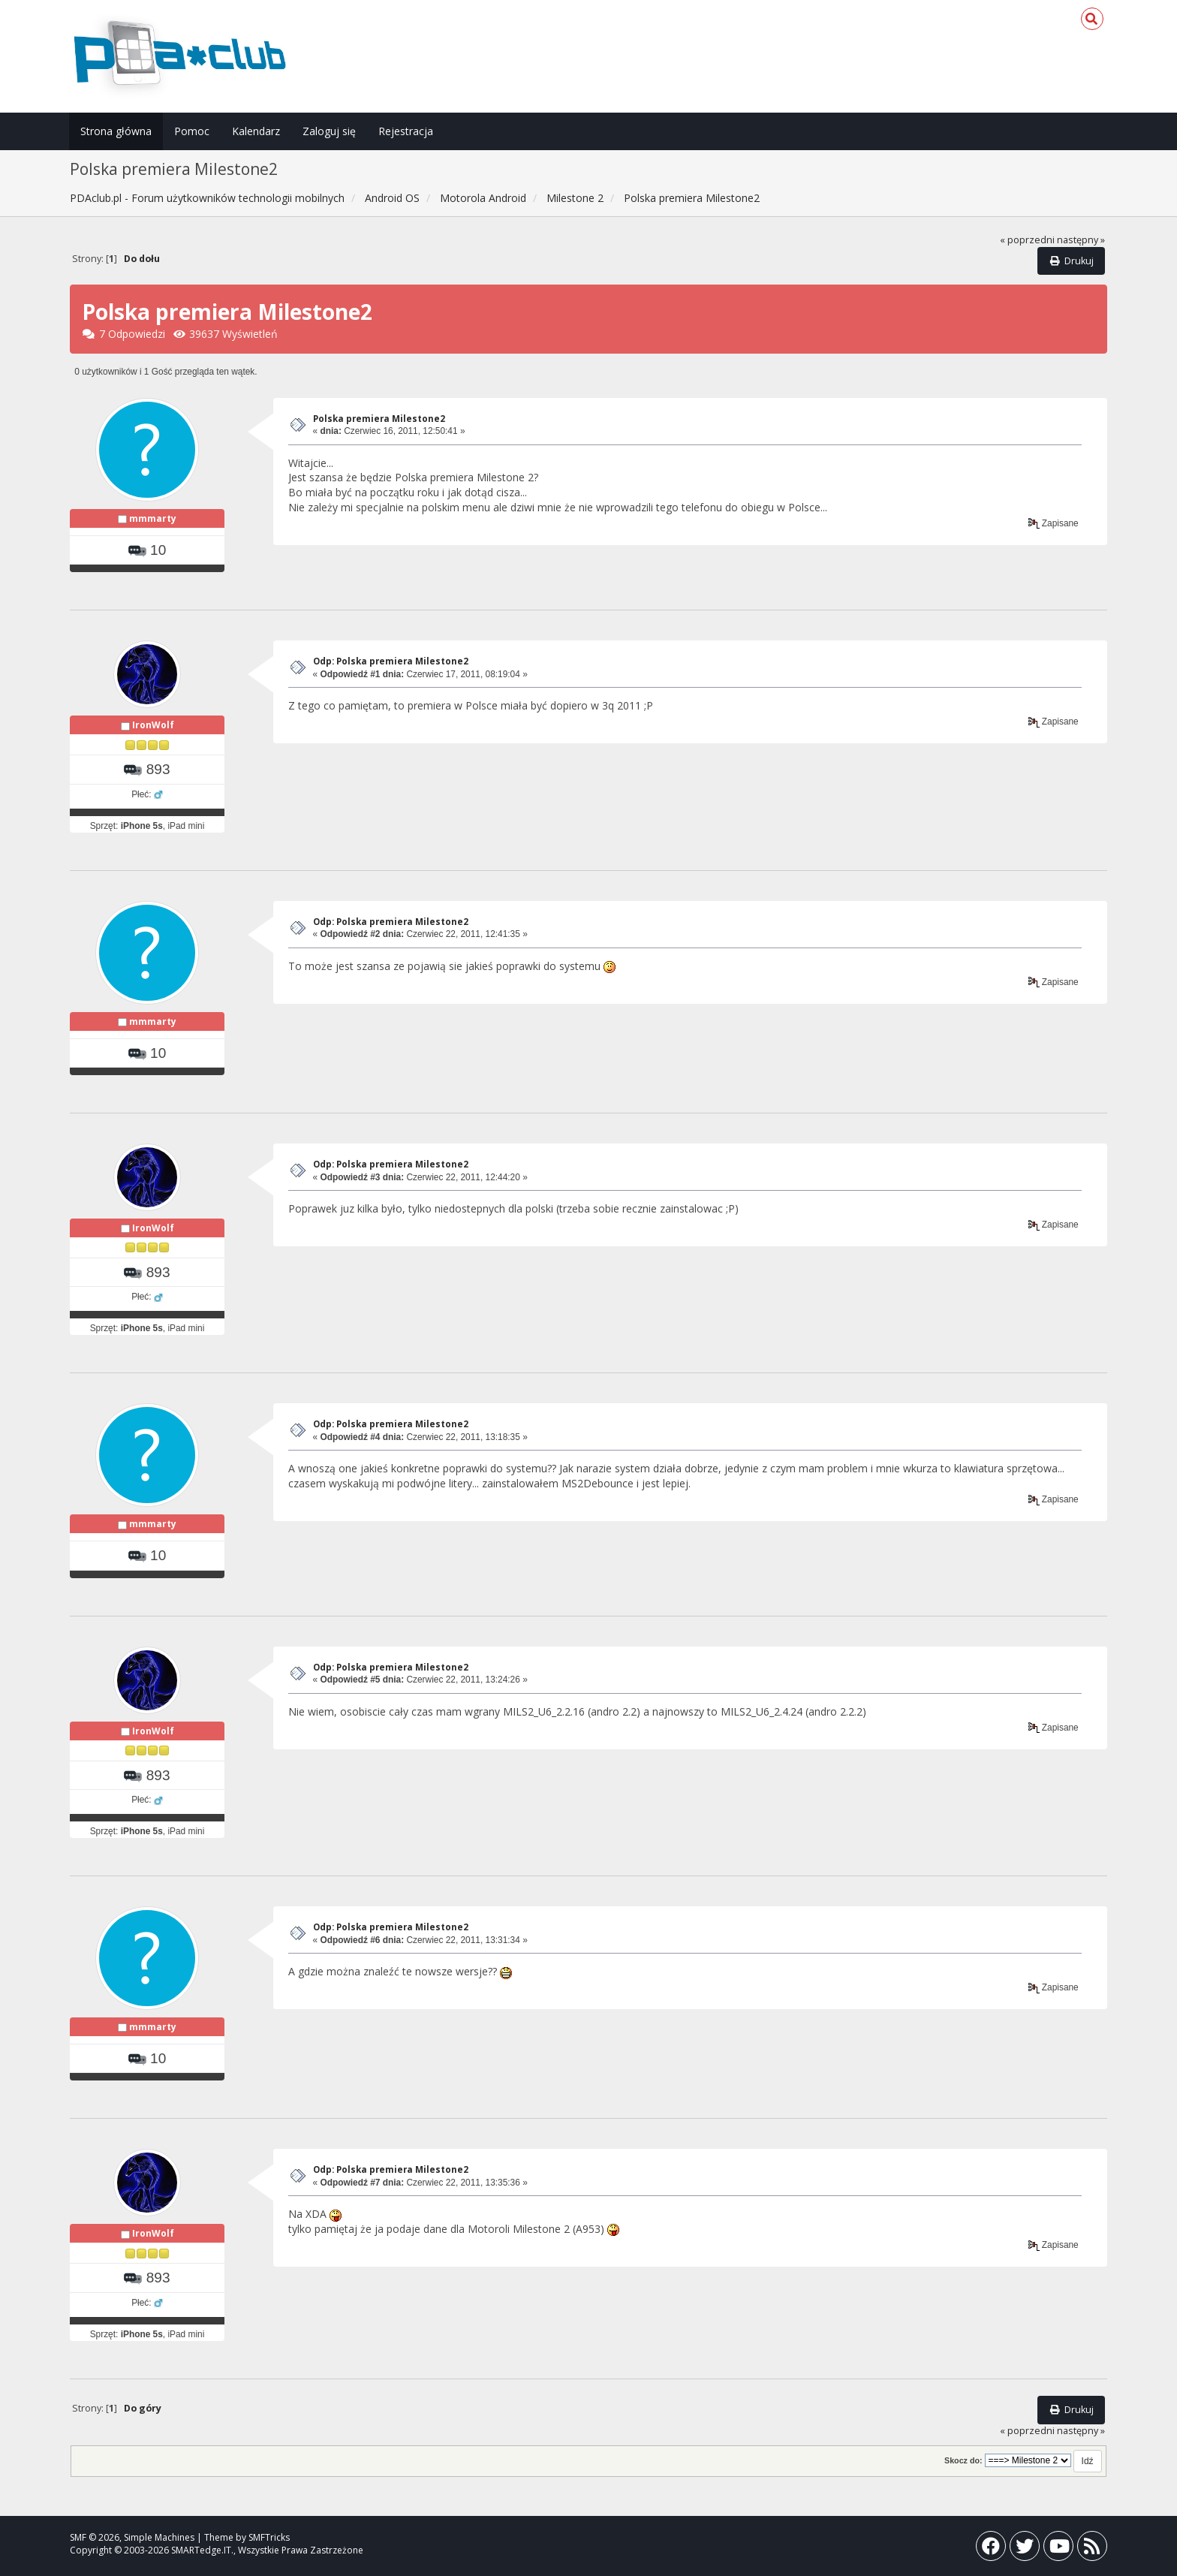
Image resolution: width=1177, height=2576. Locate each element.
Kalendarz (256, 131)
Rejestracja (405, 131)
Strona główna (116, 131)
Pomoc (191, 131)
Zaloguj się (329, 131)
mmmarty (152, 518)
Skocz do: (963, 2460)
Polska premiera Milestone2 (379, 418)
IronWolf (153, 725)
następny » (1081, 239)
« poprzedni (1027, 239)
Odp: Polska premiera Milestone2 (390, 661)
